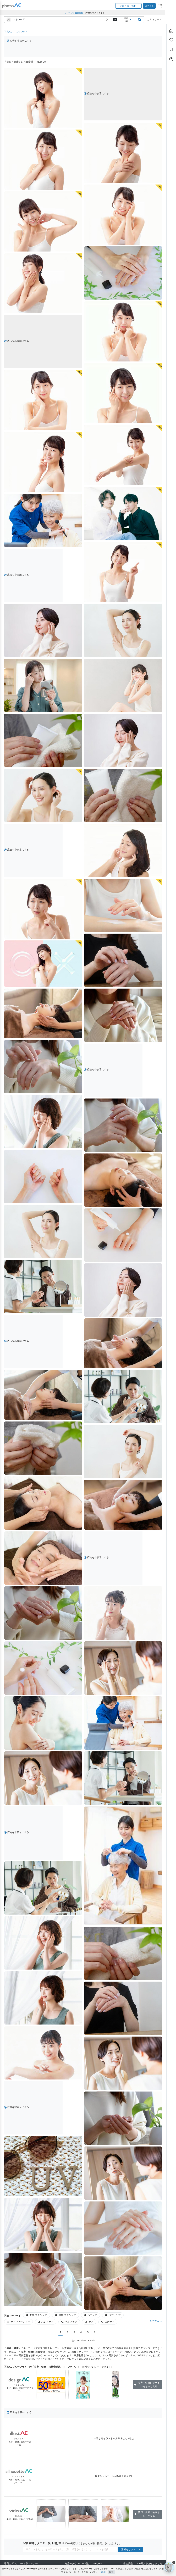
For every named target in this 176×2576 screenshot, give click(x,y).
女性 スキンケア (36, 2315)
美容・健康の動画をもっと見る (147, 2514)
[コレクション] (171, 49)
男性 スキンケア (65, 2315)
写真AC (8, 31)
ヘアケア (90, 2315)
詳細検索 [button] (127, 19)
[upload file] (115, 19)
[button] (128, 6)
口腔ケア (107, 2321)
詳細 (103, 2572)
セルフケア (69, 2321)
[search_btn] (139, 19)
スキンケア (22, 31)
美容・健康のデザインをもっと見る (147, 2384)
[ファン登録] (171, 40)
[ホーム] (171, 31)
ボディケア (113, 2315)
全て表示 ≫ (156, 2321)
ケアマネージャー (18, 2321)
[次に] (106, 2332)
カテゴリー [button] (154, 19)
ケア (89, 2321)
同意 (111, 2572)
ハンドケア (45, 2321)
